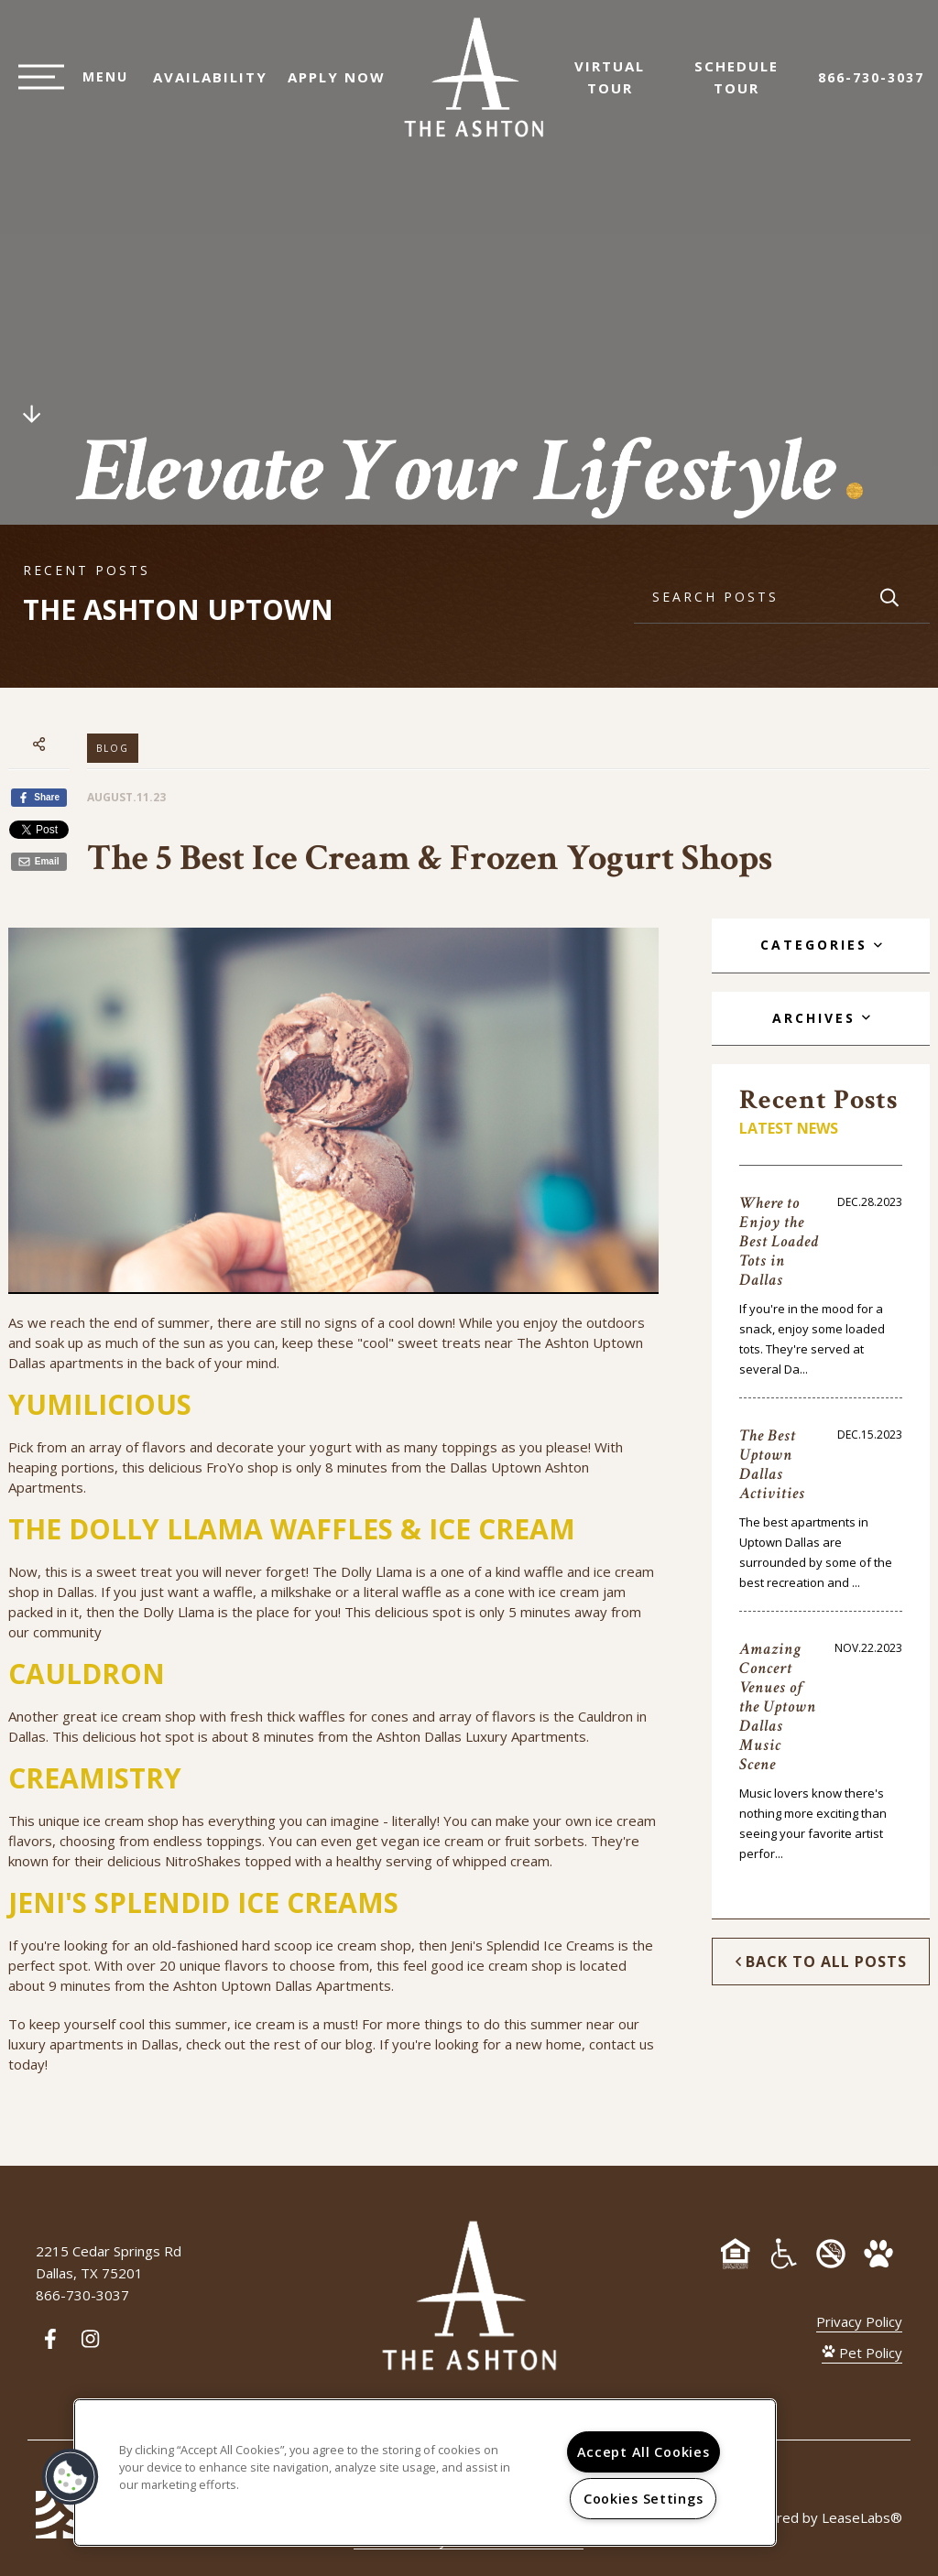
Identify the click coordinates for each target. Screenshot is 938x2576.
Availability (201, 86)
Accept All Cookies (643, 2452)
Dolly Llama (376, 1571)
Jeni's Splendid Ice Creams (533, 1945)
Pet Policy (862, 2352)
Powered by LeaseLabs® (821, 2517)
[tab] (820, 945)
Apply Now (327, 86)
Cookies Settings (644, 2498)
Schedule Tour (746, 86)
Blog (112, 748)
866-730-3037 (871, 86)
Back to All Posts (821, 1961)
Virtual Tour (619, 86)
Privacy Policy (859, 2321)
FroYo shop (242, 1467)
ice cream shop (131, 1820)
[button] (70, 2477)
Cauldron (605, 1716)
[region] (425, 2472)
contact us (621, 2044)
